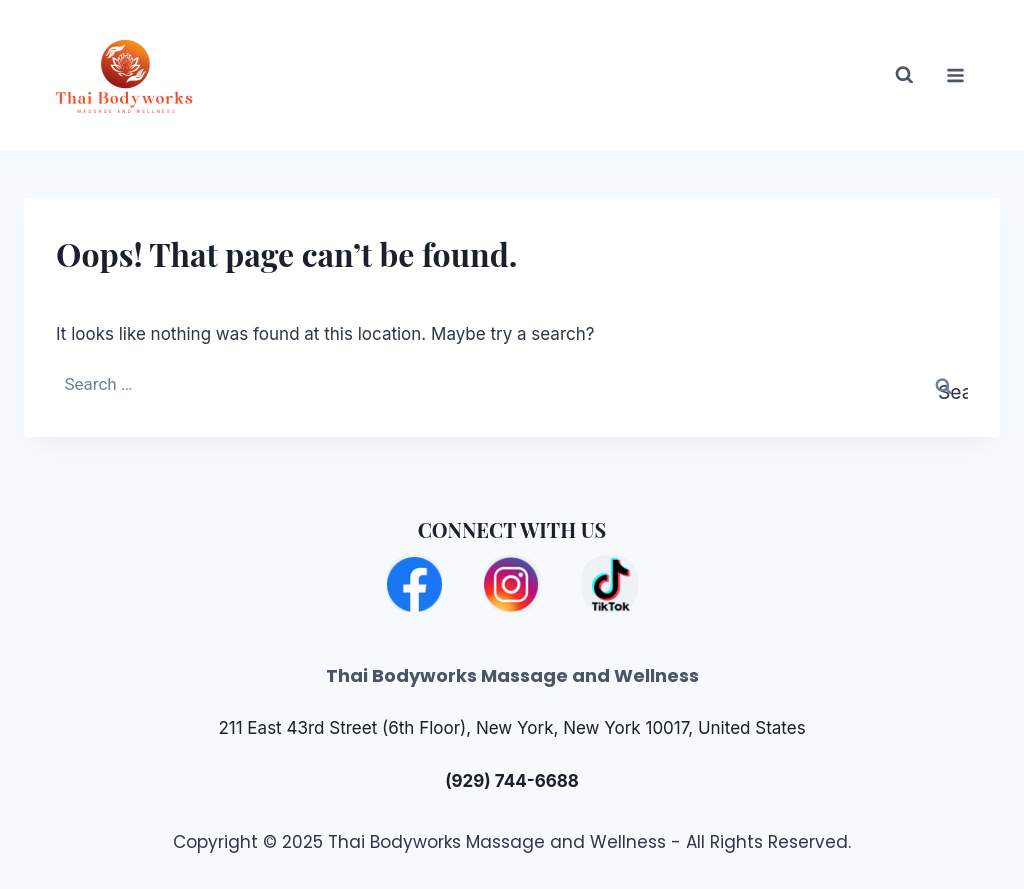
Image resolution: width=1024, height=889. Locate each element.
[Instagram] (511, 583)
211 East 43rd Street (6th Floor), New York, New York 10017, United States (511, 728)
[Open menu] (955, 75)
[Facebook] (414, 583)
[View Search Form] (891, 75)
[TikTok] (609, 583)
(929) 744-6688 (512, 781)
